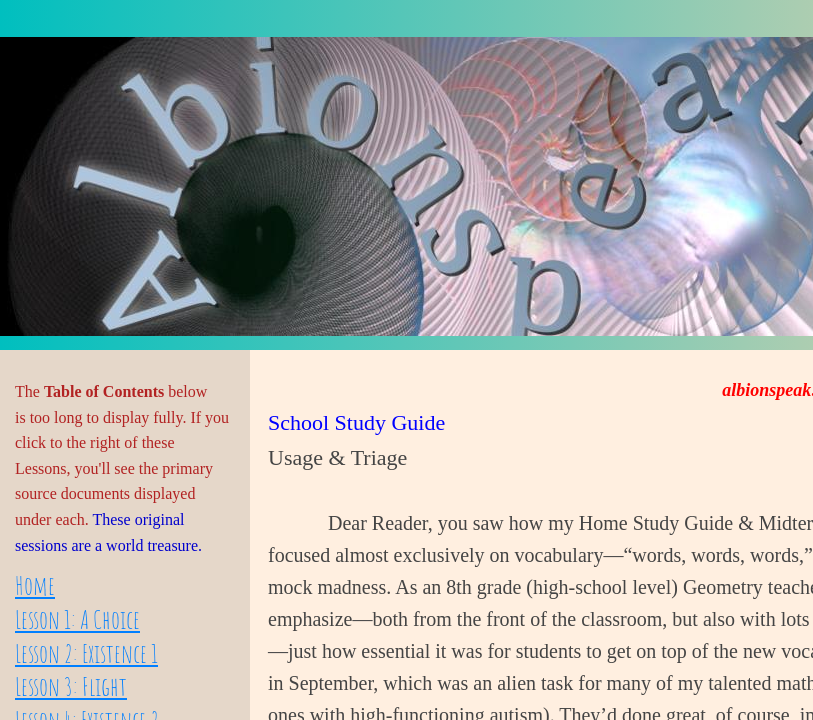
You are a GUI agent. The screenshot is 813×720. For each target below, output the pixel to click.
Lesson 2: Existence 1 (86, 653)
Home (35, 585)
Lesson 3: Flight (71, 686)
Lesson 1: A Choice (77, 619)
